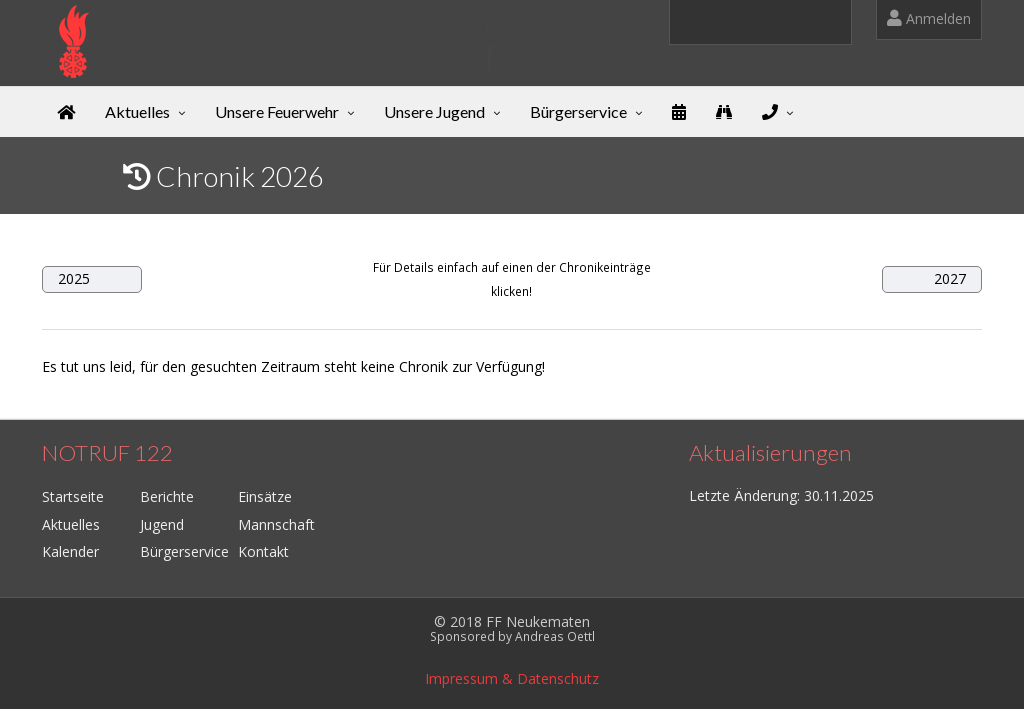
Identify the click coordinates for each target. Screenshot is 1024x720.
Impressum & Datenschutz (512, 678)
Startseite (73, 496)
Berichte (167, 496)
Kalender (70, 551)
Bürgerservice (578, 111)
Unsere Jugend (434, 111)
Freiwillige (228, 28)
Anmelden (929, 18)
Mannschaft (276, 524)
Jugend (162, 524)
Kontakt (263, 551)
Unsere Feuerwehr (277, 111)
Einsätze (265, 496)
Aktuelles (137, 111)
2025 (74, 278)
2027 (950, 278)
